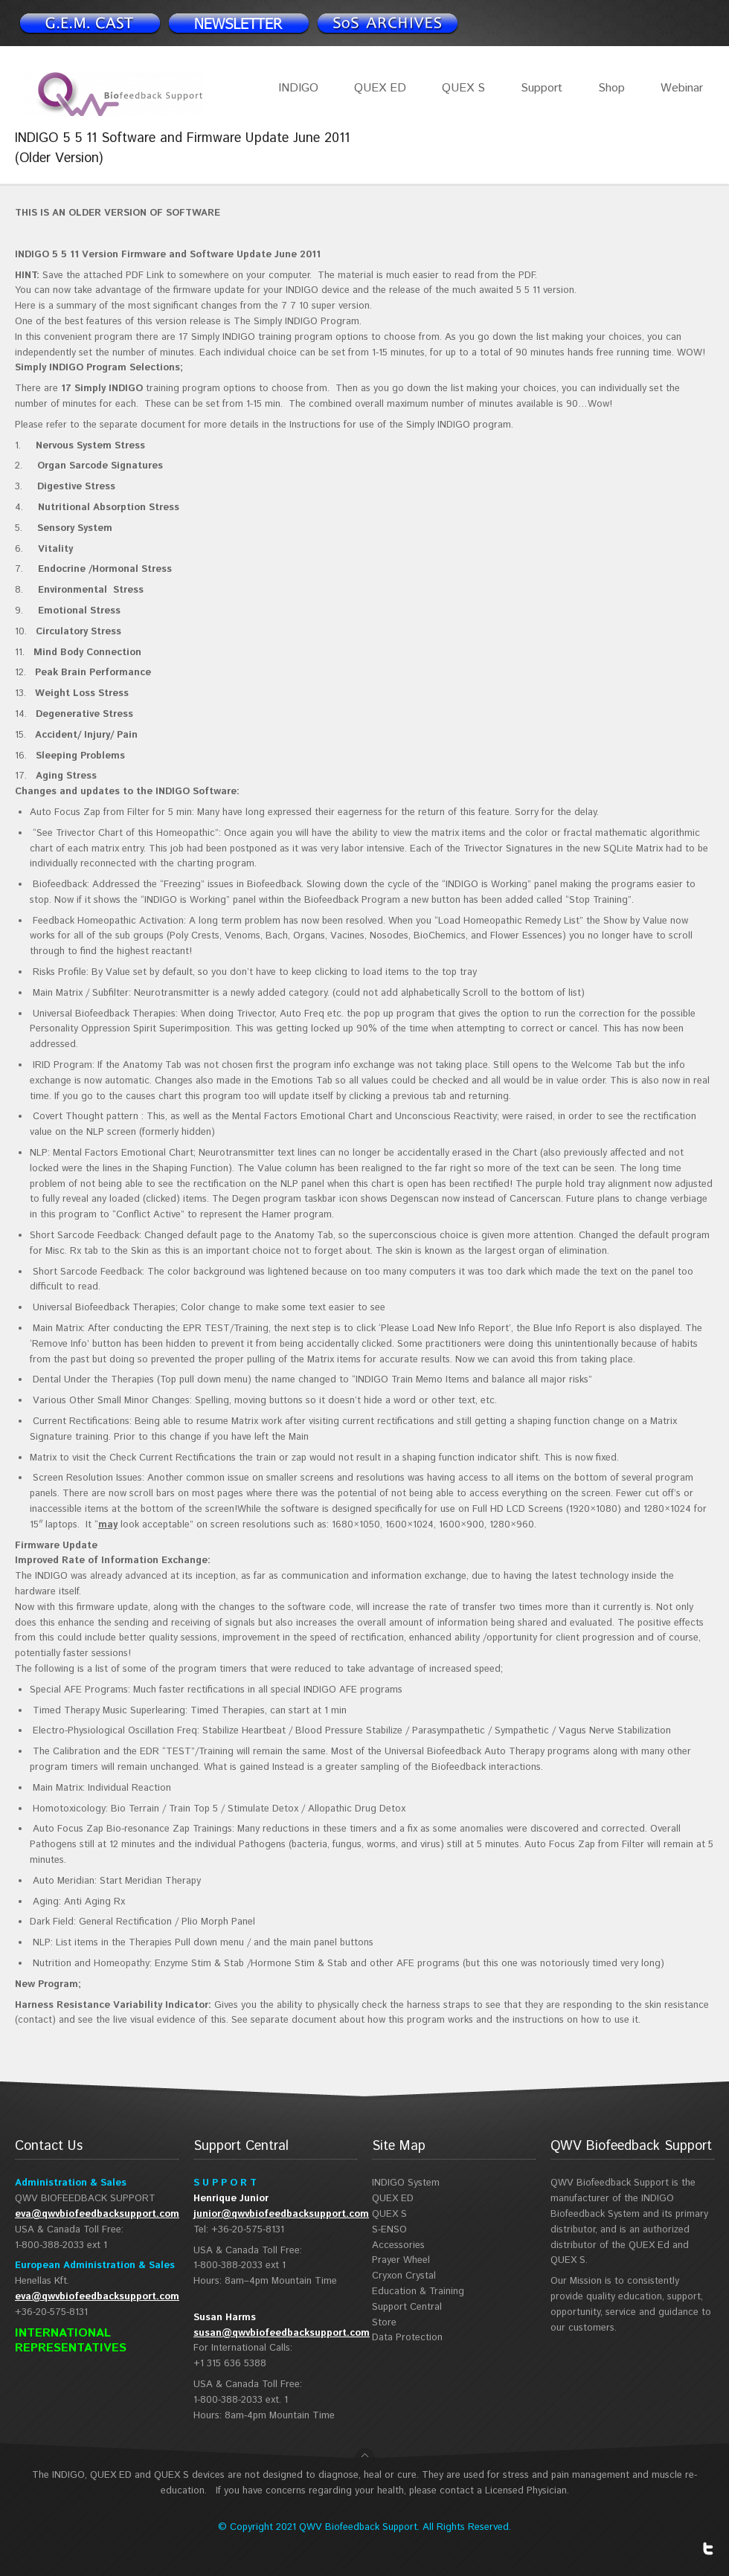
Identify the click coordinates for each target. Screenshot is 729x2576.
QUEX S (463, 88)
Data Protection (407, 2338)
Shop (611, 88)
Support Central (407, 2307)
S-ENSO (389, 2230)
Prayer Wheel (401, 2260)
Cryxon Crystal (404, 2276)
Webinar (682, 88)
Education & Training (418, 2291)
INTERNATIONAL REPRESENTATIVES (70, 2341)
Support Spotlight (386, 23)
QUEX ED (380, 88)
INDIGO (298, 88)
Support (541, 88)
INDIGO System (406, 2183)
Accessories (398, 2245)
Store (384, 2323)
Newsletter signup (89, 23)
